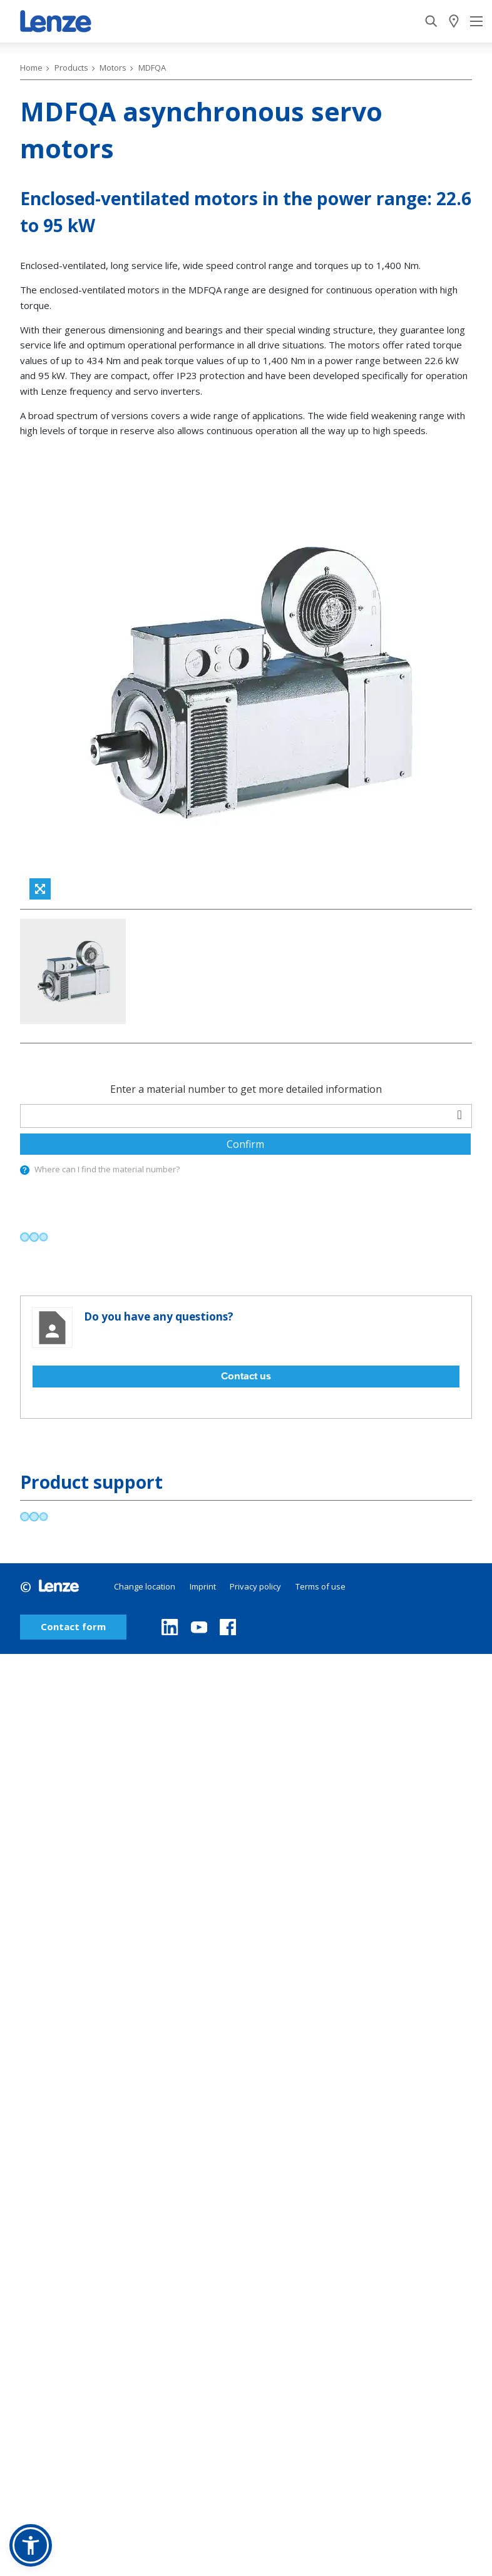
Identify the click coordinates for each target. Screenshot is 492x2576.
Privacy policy (255, 1586)
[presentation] (21, 1171)
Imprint (203, 1586)
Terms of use (320, 1586)
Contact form (73, 1627)
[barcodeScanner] (460, 1114)
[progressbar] (34, 1237)
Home (31, 67)
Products (71, 67)
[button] (31, 2545)
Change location (144, 1586)
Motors (113, 67)
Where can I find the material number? (100, 1169)
